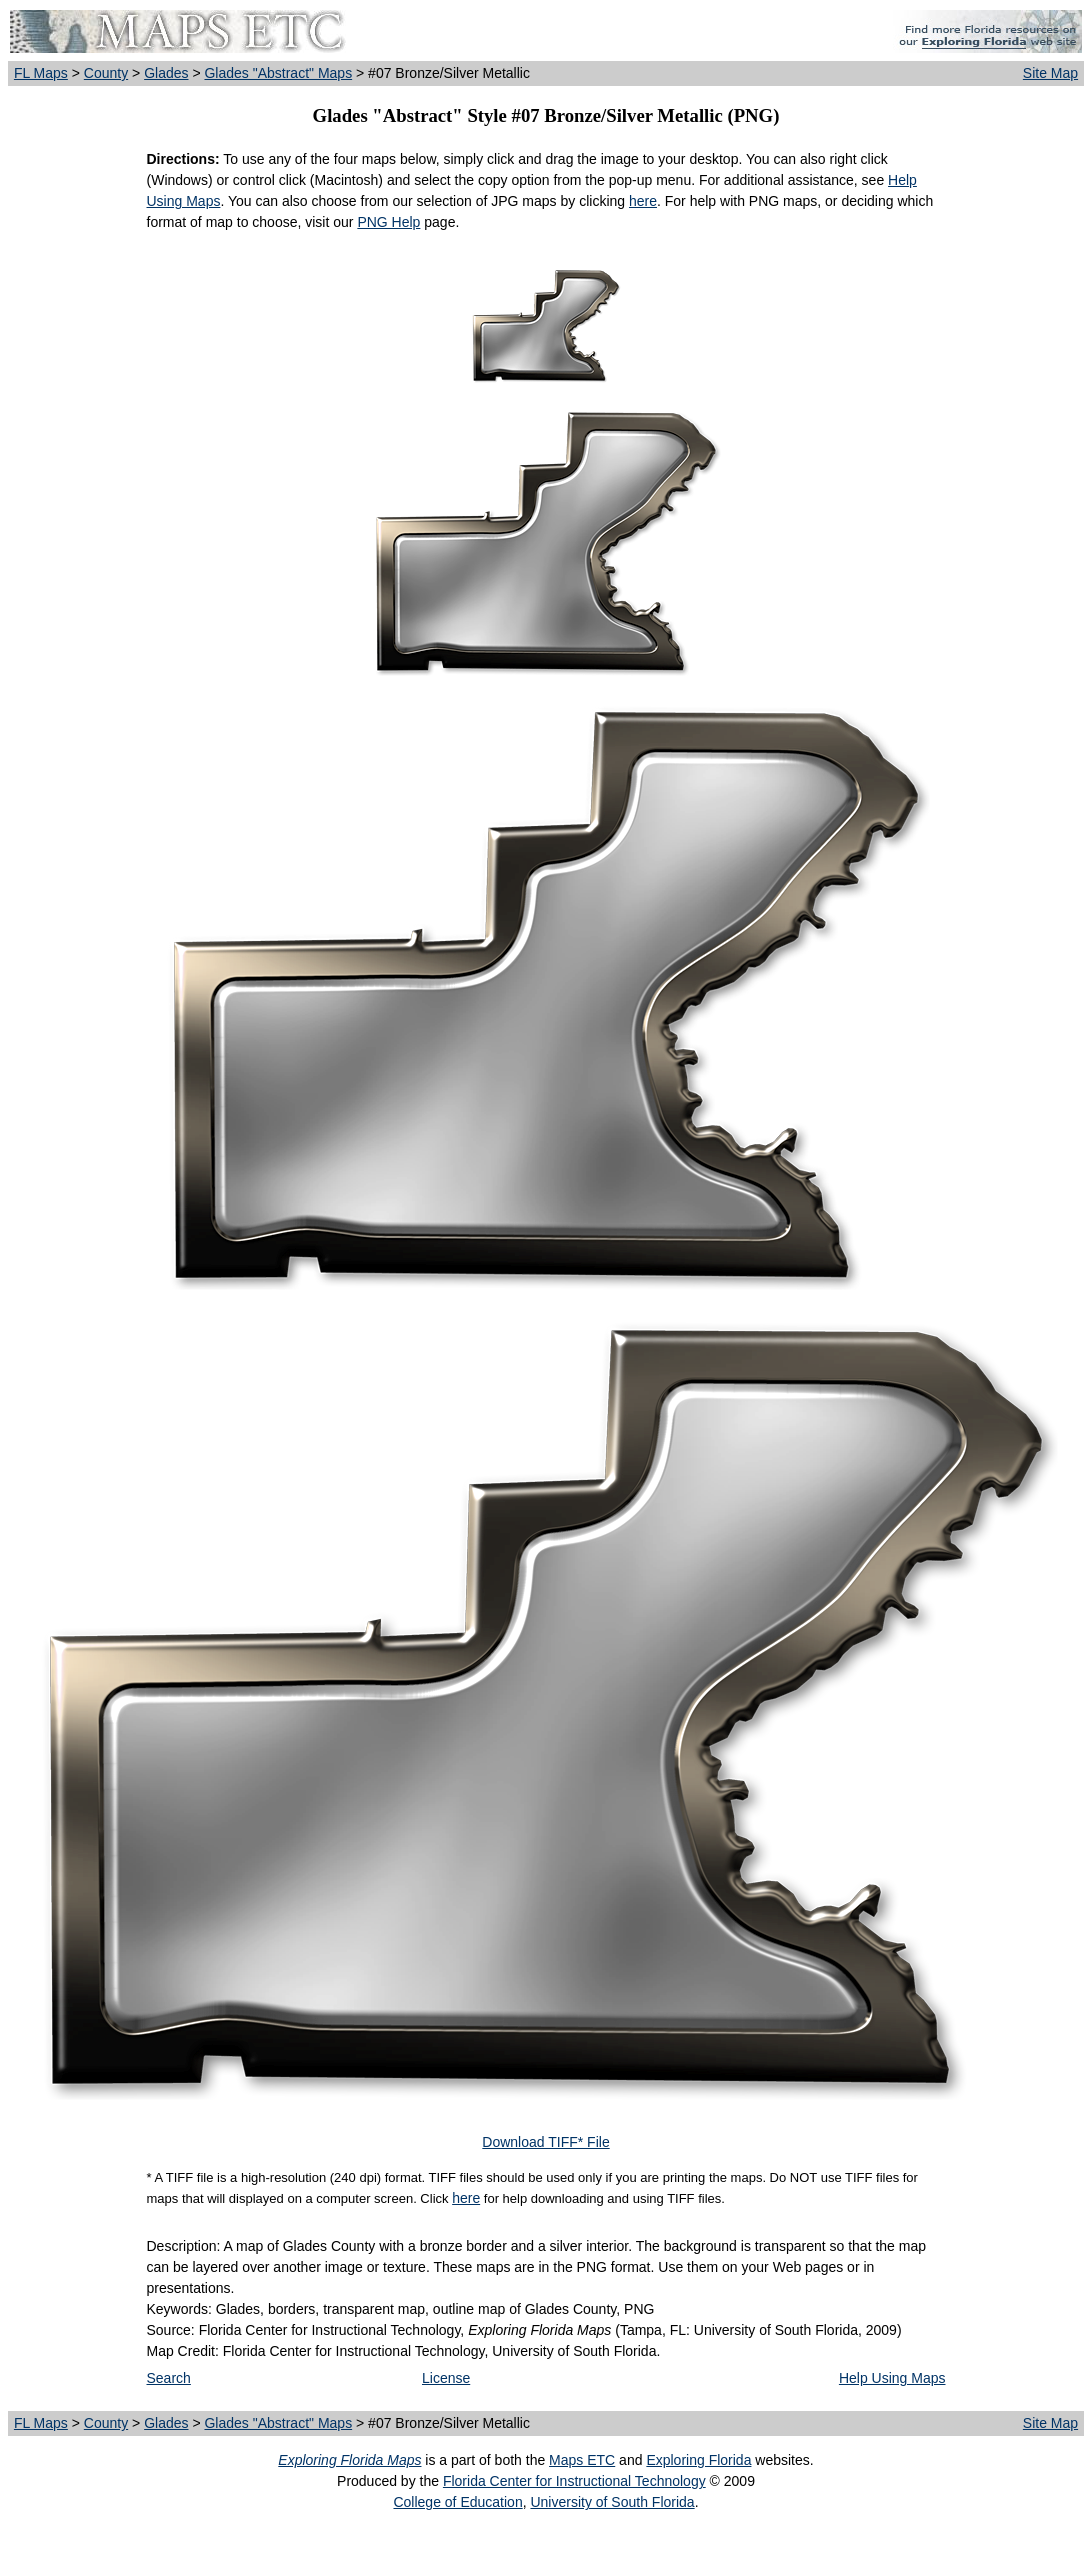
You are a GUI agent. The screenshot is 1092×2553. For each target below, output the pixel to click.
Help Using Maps (892, 2378)
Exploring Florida (698, 2460)
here (643, 201)
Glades (166, 73)
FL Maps (41, 73)
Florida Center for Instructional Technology (574, 2481)
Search (169, 2378)
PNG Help (388, 222)
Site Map (1050, 73)
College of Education (457, 2502)
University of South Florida (612, 2502)
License (446, 2378)
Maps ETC (582, 2460)
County (106, 73)
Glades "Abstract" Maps (278, 73)
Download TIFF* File (545, 2142)
